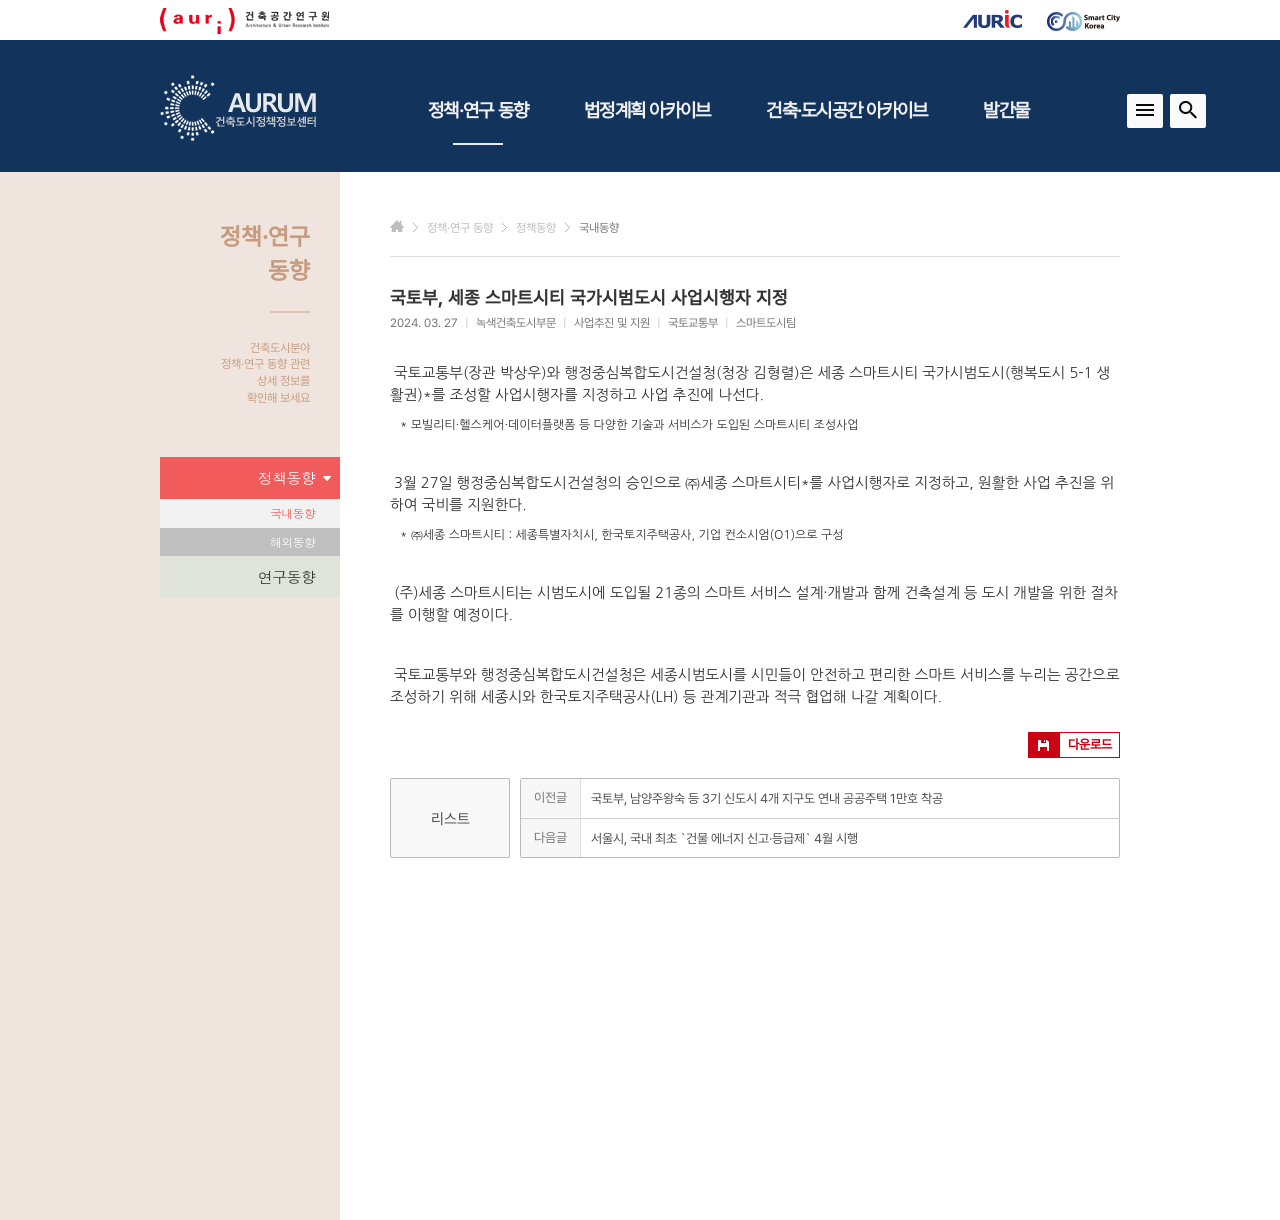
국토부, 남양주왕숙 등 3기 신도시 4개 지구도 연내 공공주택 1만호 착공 (767, 798)
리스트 (450, 819)
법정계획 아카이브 (647, 110)
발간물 (1006, 110)
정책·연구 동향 (478, 122)
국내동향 (292, 512)
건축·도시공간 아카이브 (846, 110)
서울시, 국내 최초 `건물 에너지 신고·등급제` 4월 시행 (724, 838)
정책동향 (294, 478)
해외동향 (292, 541)
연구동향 (286, 576)
